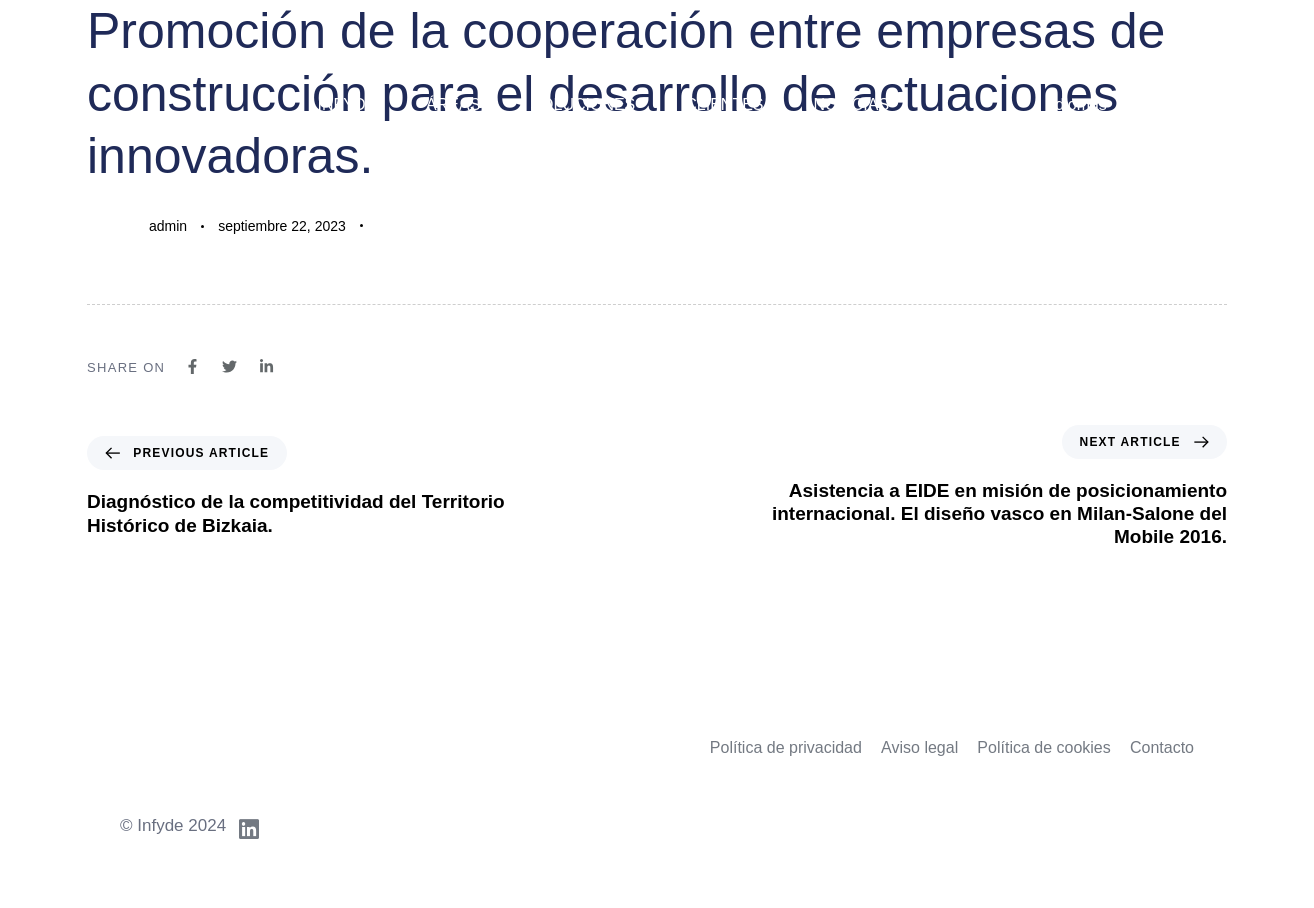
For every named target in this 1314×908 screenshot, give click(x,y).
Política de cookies (1043, 747)
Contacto (1162, 747)
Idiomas (1079, 104)
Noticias (852, 104)
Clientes (724, 104)
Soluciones (582, 104)
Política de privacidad (786, 747)
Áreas (453, 104)
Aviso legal (919, 747)
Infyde (346, 104)
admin (168, 226)
